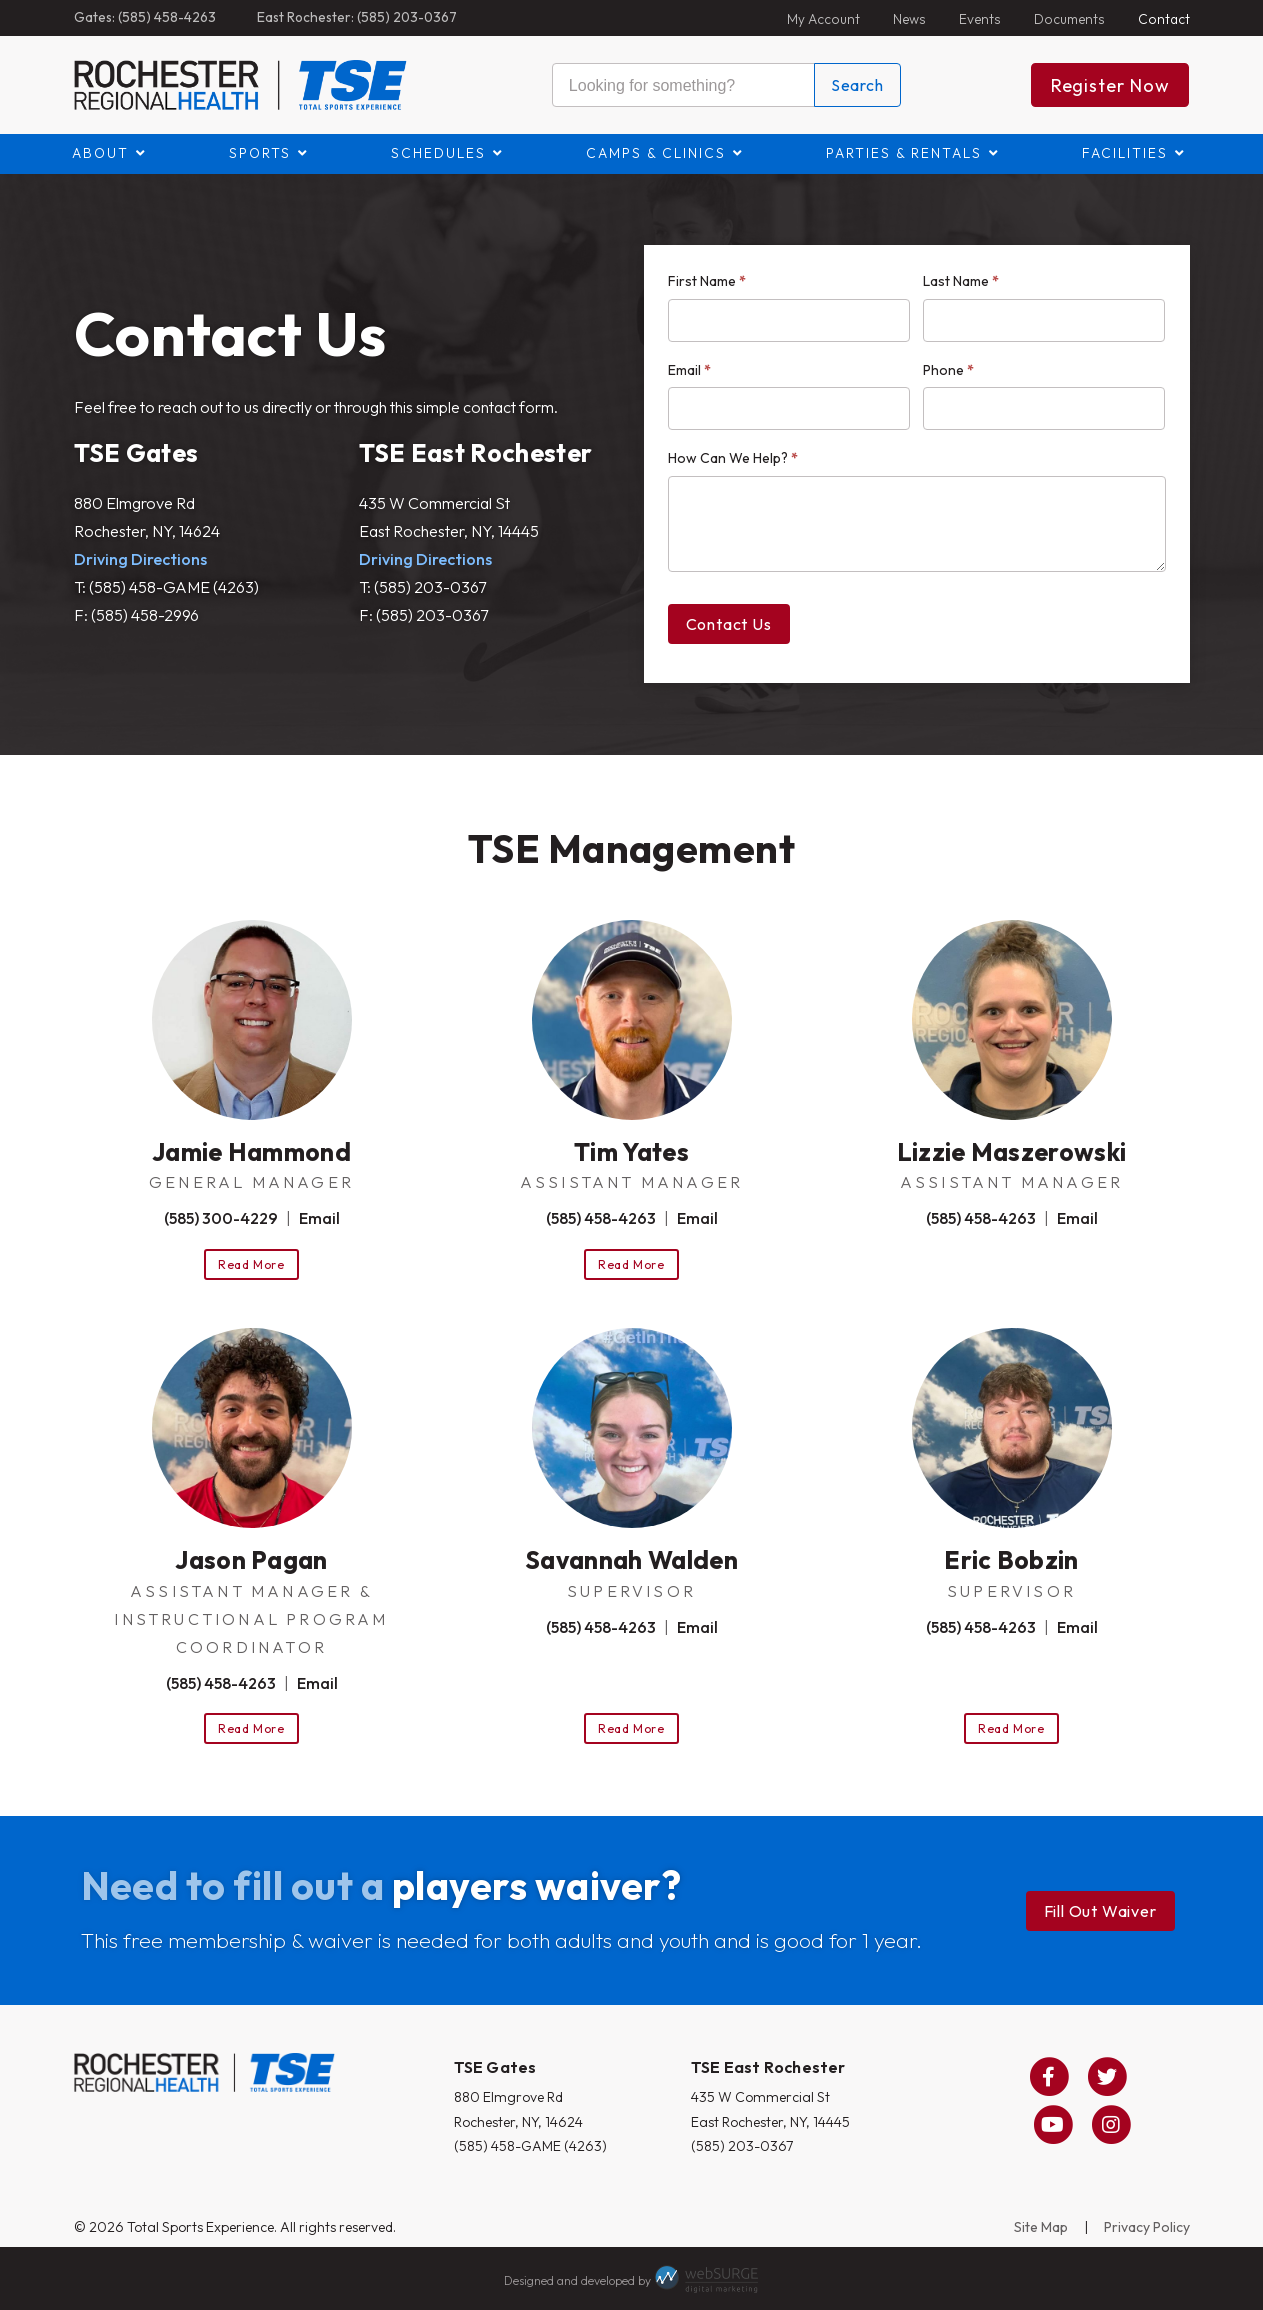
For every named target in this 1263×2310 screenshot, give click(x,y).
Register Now (1110, 85)
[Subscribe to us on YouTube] (1053, 2125)
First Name (707, 281)
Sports (260, 153)
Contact (1164, 19)
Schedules (438, 153)
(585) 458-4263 (601, 1218)
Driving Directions (140, 559)
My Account (823, 19)
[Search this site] (683, 84)
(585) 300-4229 (221, 1218)
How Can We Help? (733, 458)
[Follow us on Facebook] (1049, 2077)
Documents (1069, 19)
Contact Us (729, 624)
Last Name (961, 281)
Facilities (1125, 153)
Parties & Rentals (904, 153)
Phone (948, 370)
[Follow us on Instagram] (1111, 2125)
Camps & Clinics (656, 153)
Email (689, 370)
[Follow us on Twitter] (1107, 2077)
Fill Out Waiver (1100, 1911)
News (909, 19)
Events (980, 19)
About (100, 153)
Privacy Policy (1147, 2227)
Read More (251, 1264)
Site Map (1041, 2227)
